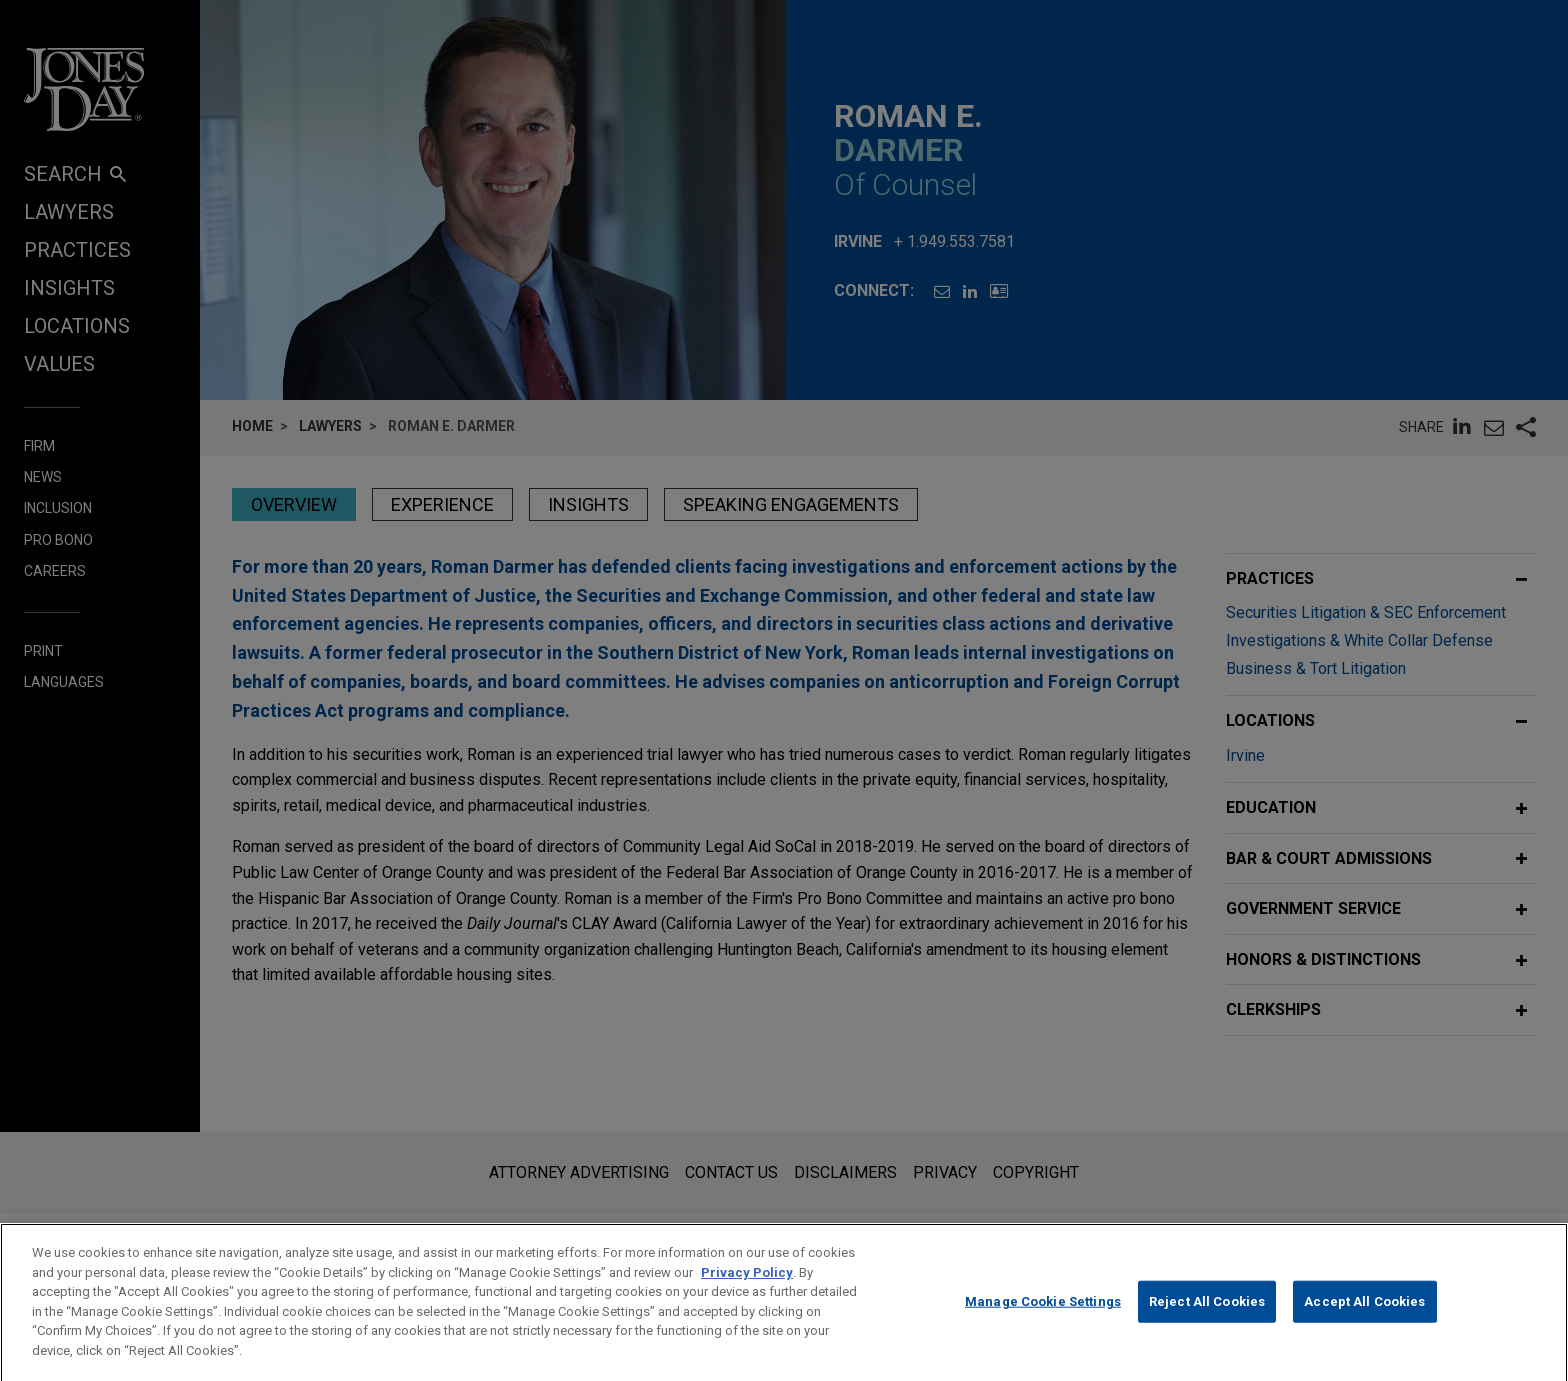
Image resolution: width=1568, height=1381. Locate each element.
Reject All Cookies (1207, 1323)
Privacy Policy (747, 1294)
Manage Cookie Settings (1043, 1323)
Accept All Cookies (1364, 1323)
